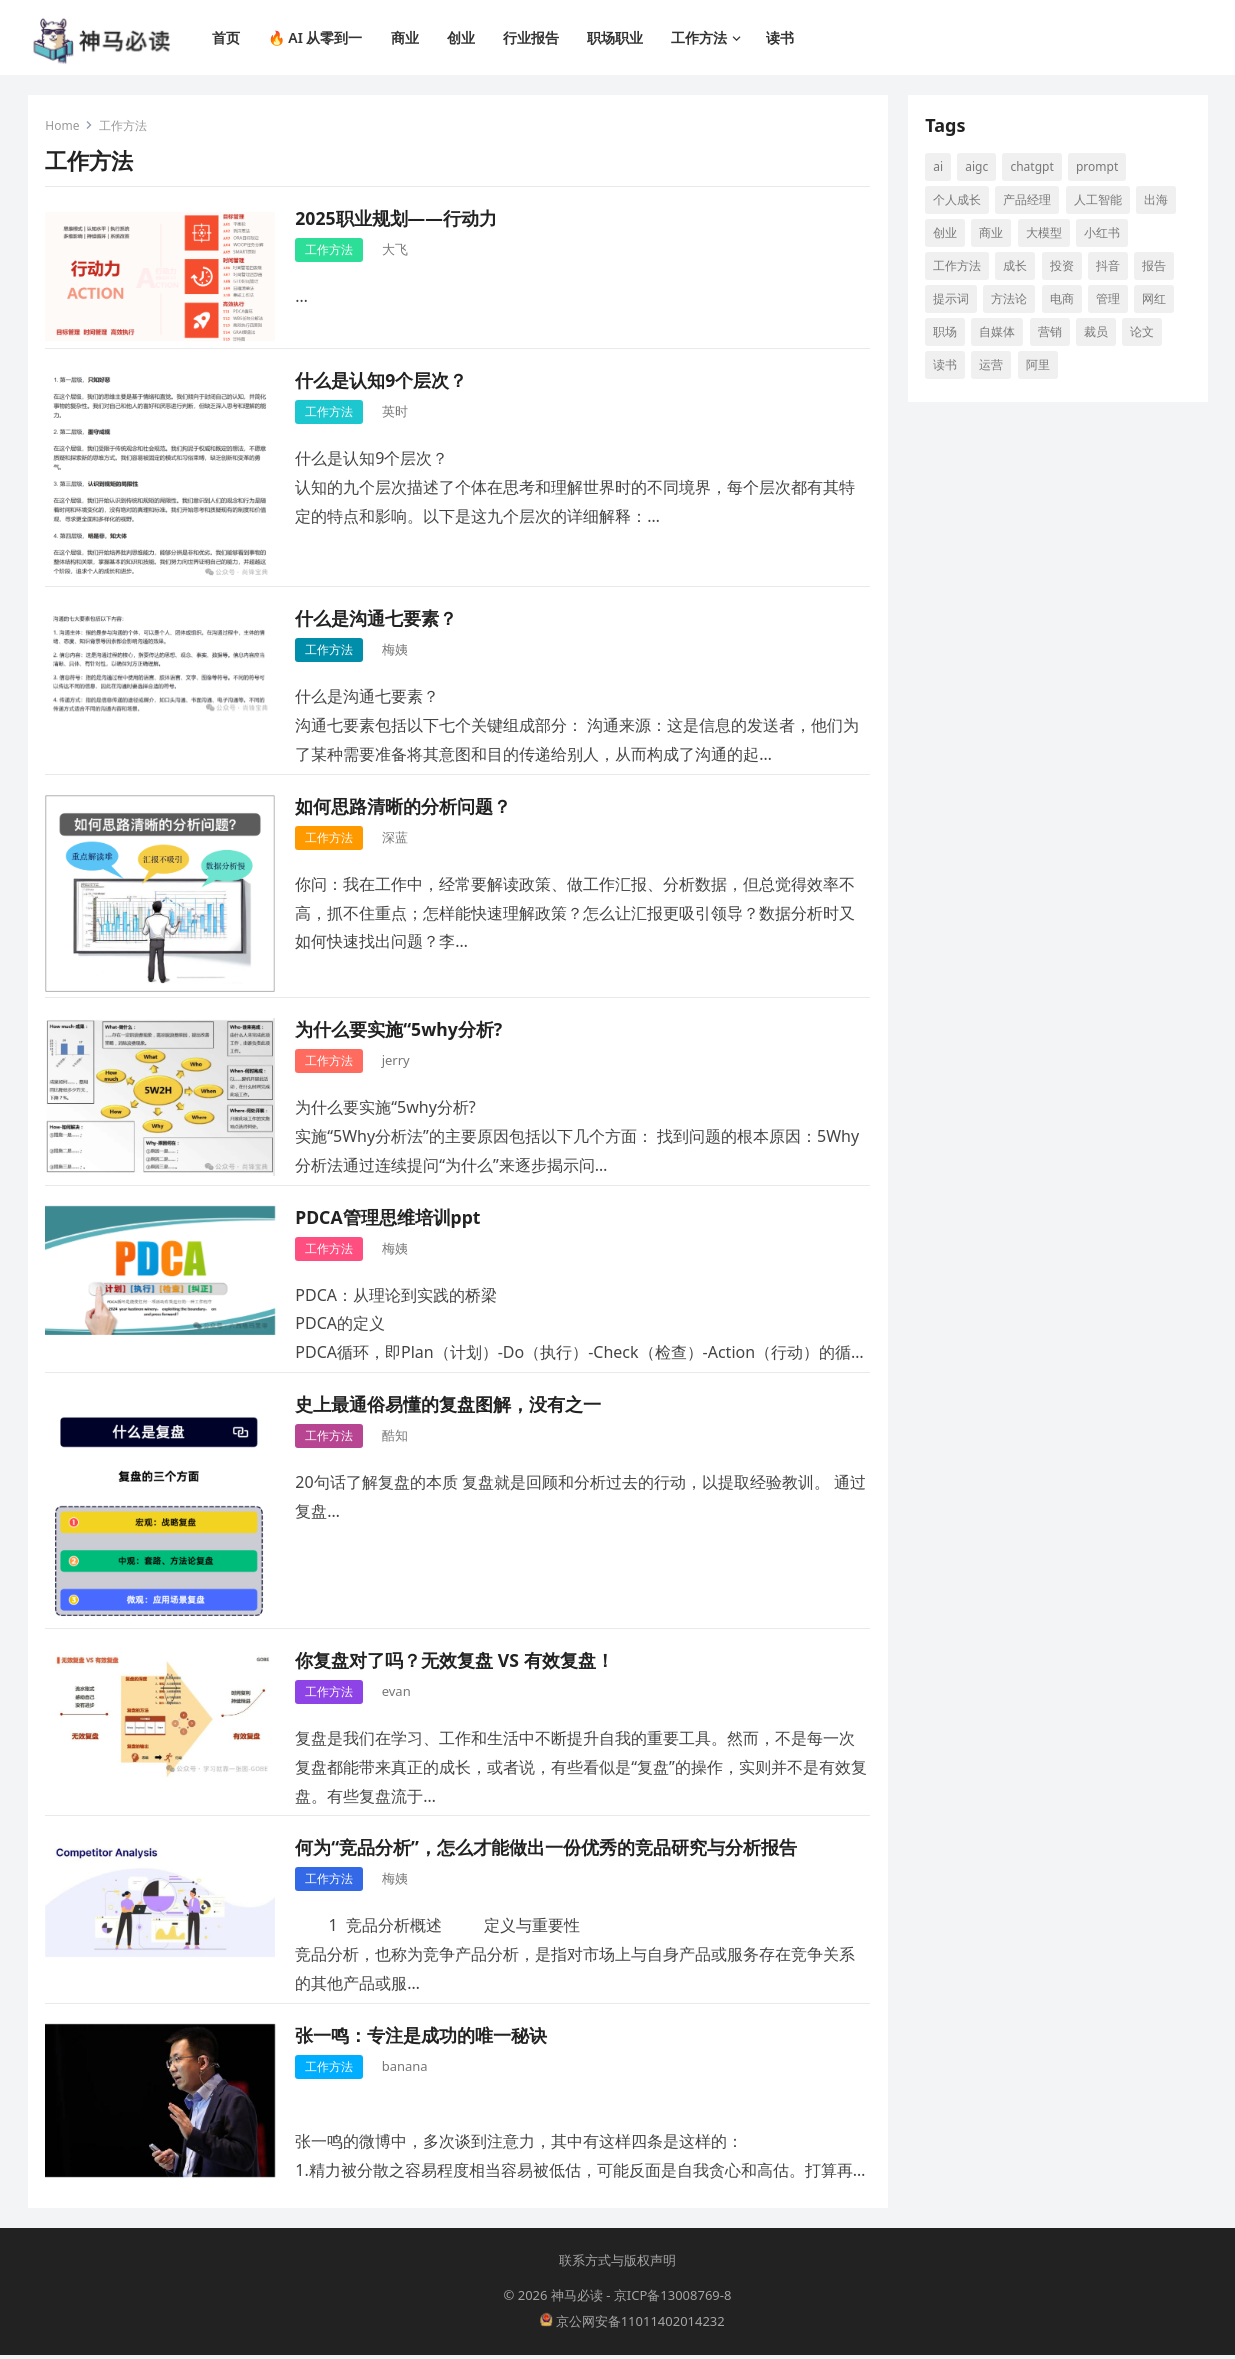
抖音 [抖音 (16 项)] (1110, 267)
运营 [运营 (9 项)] (994, 366)
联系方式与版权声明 (617, 2264)
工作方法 (332, 251)
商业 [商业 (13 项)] (994, 234)
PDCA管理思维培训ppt (390, 1219)
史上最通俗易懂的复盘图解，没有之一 (451, 1406)
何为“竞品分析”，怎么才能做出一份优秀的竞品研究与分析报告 (549, 1850)
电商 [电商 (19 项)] (1064, 300)
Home (65, 127)
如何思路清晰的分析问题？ (406, 808)
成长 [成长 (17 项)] (1018, 267)
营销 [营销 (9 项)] (1052, 333)
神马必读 (577, 2300)
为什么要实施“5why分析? (401, 1031)
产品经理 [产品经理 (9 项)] (1030, 201)
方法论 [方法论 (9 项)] (1012, 300)
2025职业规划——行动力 (398, 220)
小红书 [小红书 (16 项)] (1104, 234)
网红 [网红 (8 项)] (1156, 300)
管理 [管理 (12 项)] (1110, 300)
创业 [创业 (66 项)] (948, 234)
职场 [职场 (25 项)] (948, 333)
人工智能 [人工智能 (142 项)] (1100, 201)
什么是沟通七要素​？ (379, 621)
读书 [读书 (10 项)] (948, 366)
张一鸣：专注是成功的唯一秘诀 (424, 2037)
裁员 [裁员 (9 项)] (1098, 333)
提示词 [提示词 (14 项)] (954, 300)
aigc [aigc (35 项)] (979, 168)
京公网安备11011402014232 (632, 2325)
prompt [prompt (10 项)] (1099, 168)
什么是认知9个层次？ (384, 382)
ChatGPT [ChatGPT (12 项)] (1034, 168)
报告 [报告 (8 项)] (1156, 267)
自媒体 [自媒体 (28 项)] (1000, 333)
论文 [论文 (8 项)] (1144, 333)
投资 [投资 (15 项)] (1064, 267)
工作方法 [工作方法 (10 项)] (960, 267)
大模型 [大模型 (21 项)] (1046, 234)
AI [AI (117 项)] (941, 168)
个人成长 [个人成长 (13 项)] (960, 201)
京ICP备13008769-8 (673, 2300)
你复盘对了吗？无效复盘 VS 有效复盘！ (457, 1662)
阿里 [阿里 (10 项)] (1040, 366)
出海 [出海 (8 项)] (1158, 201)
